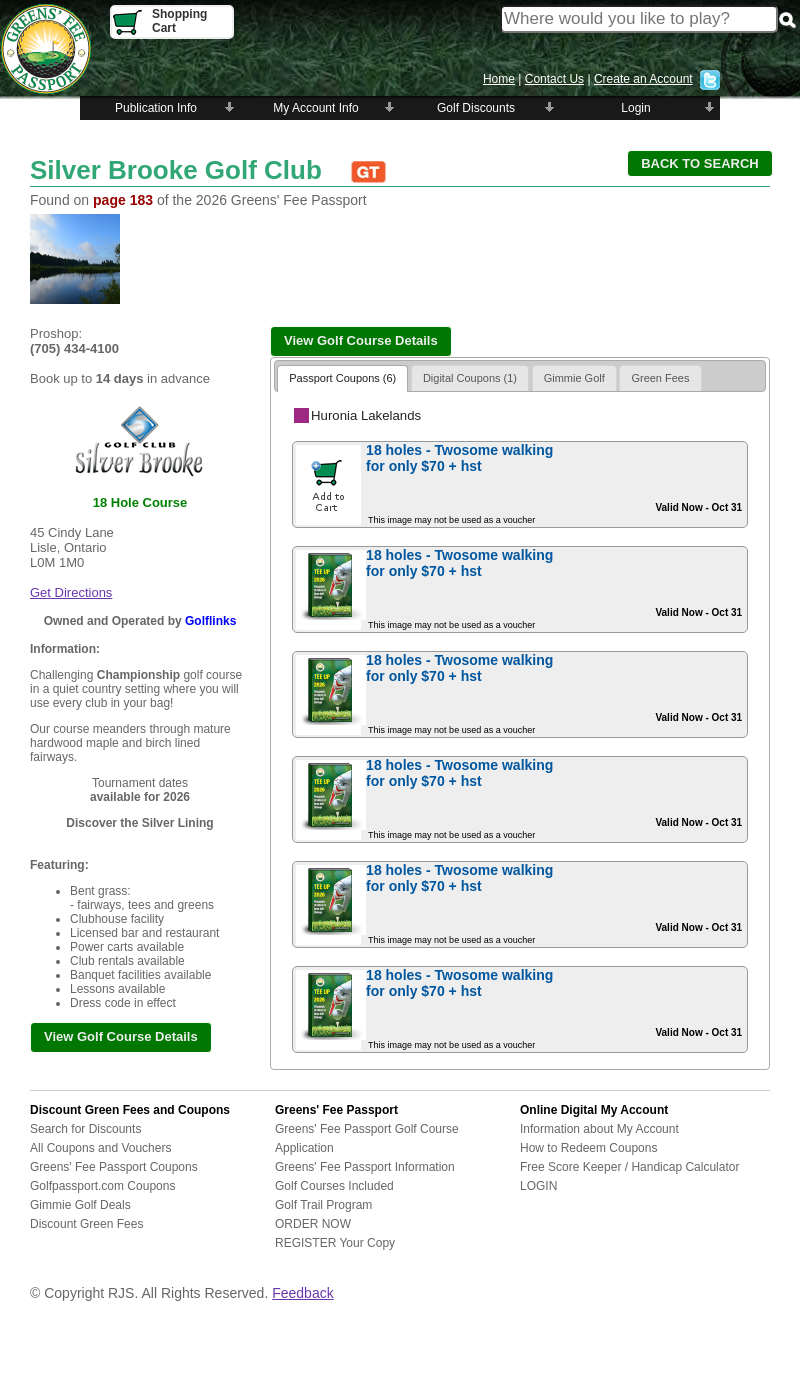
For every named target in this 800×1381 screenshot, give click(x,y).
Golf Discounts (476, 108)
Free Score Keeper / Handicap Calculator (629, 1167)
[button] (700, 163)
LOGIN (538, 1186)
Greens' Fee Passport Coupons (114, 1167)
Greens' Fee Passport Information (365, 1167)
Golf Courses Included (334, 1186)
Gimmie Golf (574, 378)
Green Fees (660, 378)
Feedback (302, 1293)
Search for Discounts (85, 1129)
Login (635, 108)
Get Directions (71, 592)
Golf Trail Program (323, 1205)
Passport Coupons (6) (342, 378)
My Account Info (315, 108)
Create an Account (643, 79)
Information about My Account (599, 1129)
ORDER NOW (313, 1224)
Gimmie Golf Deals (80, 1205)
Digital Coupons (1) (470, 378)
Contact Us (554, 79)
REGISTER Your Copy (335, 1243)
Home (499, 79)
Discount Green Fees (86, 1224)
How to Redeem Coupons (588, 1148)
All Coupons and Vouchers (100, 1148)
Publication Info (156, 108)
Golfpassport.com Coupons (102, 1186)
